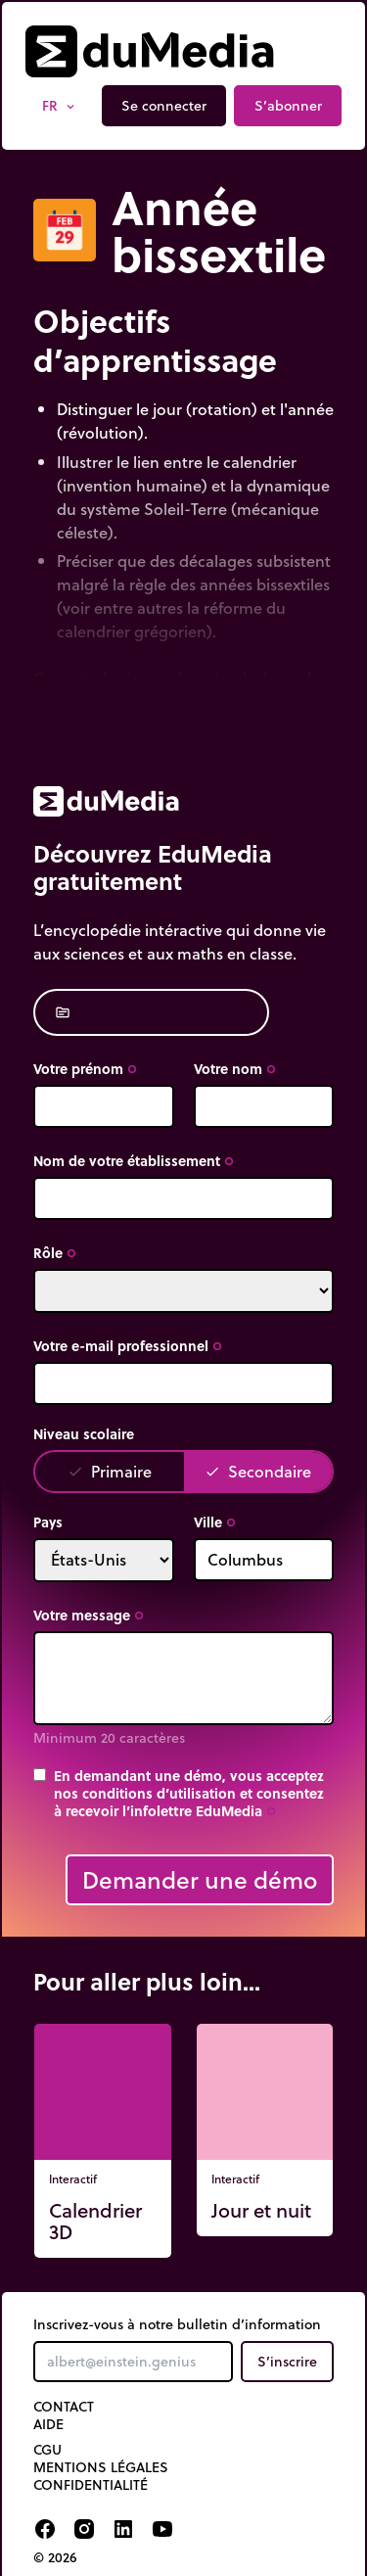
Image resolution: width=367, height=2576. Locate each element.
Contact (63, 2406)
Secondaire (258, 1471)
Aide (48, 2424)
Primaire (110, 1471)
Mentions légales (100, 2467)
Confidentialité (90, 2485)
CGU (47, 2449)
